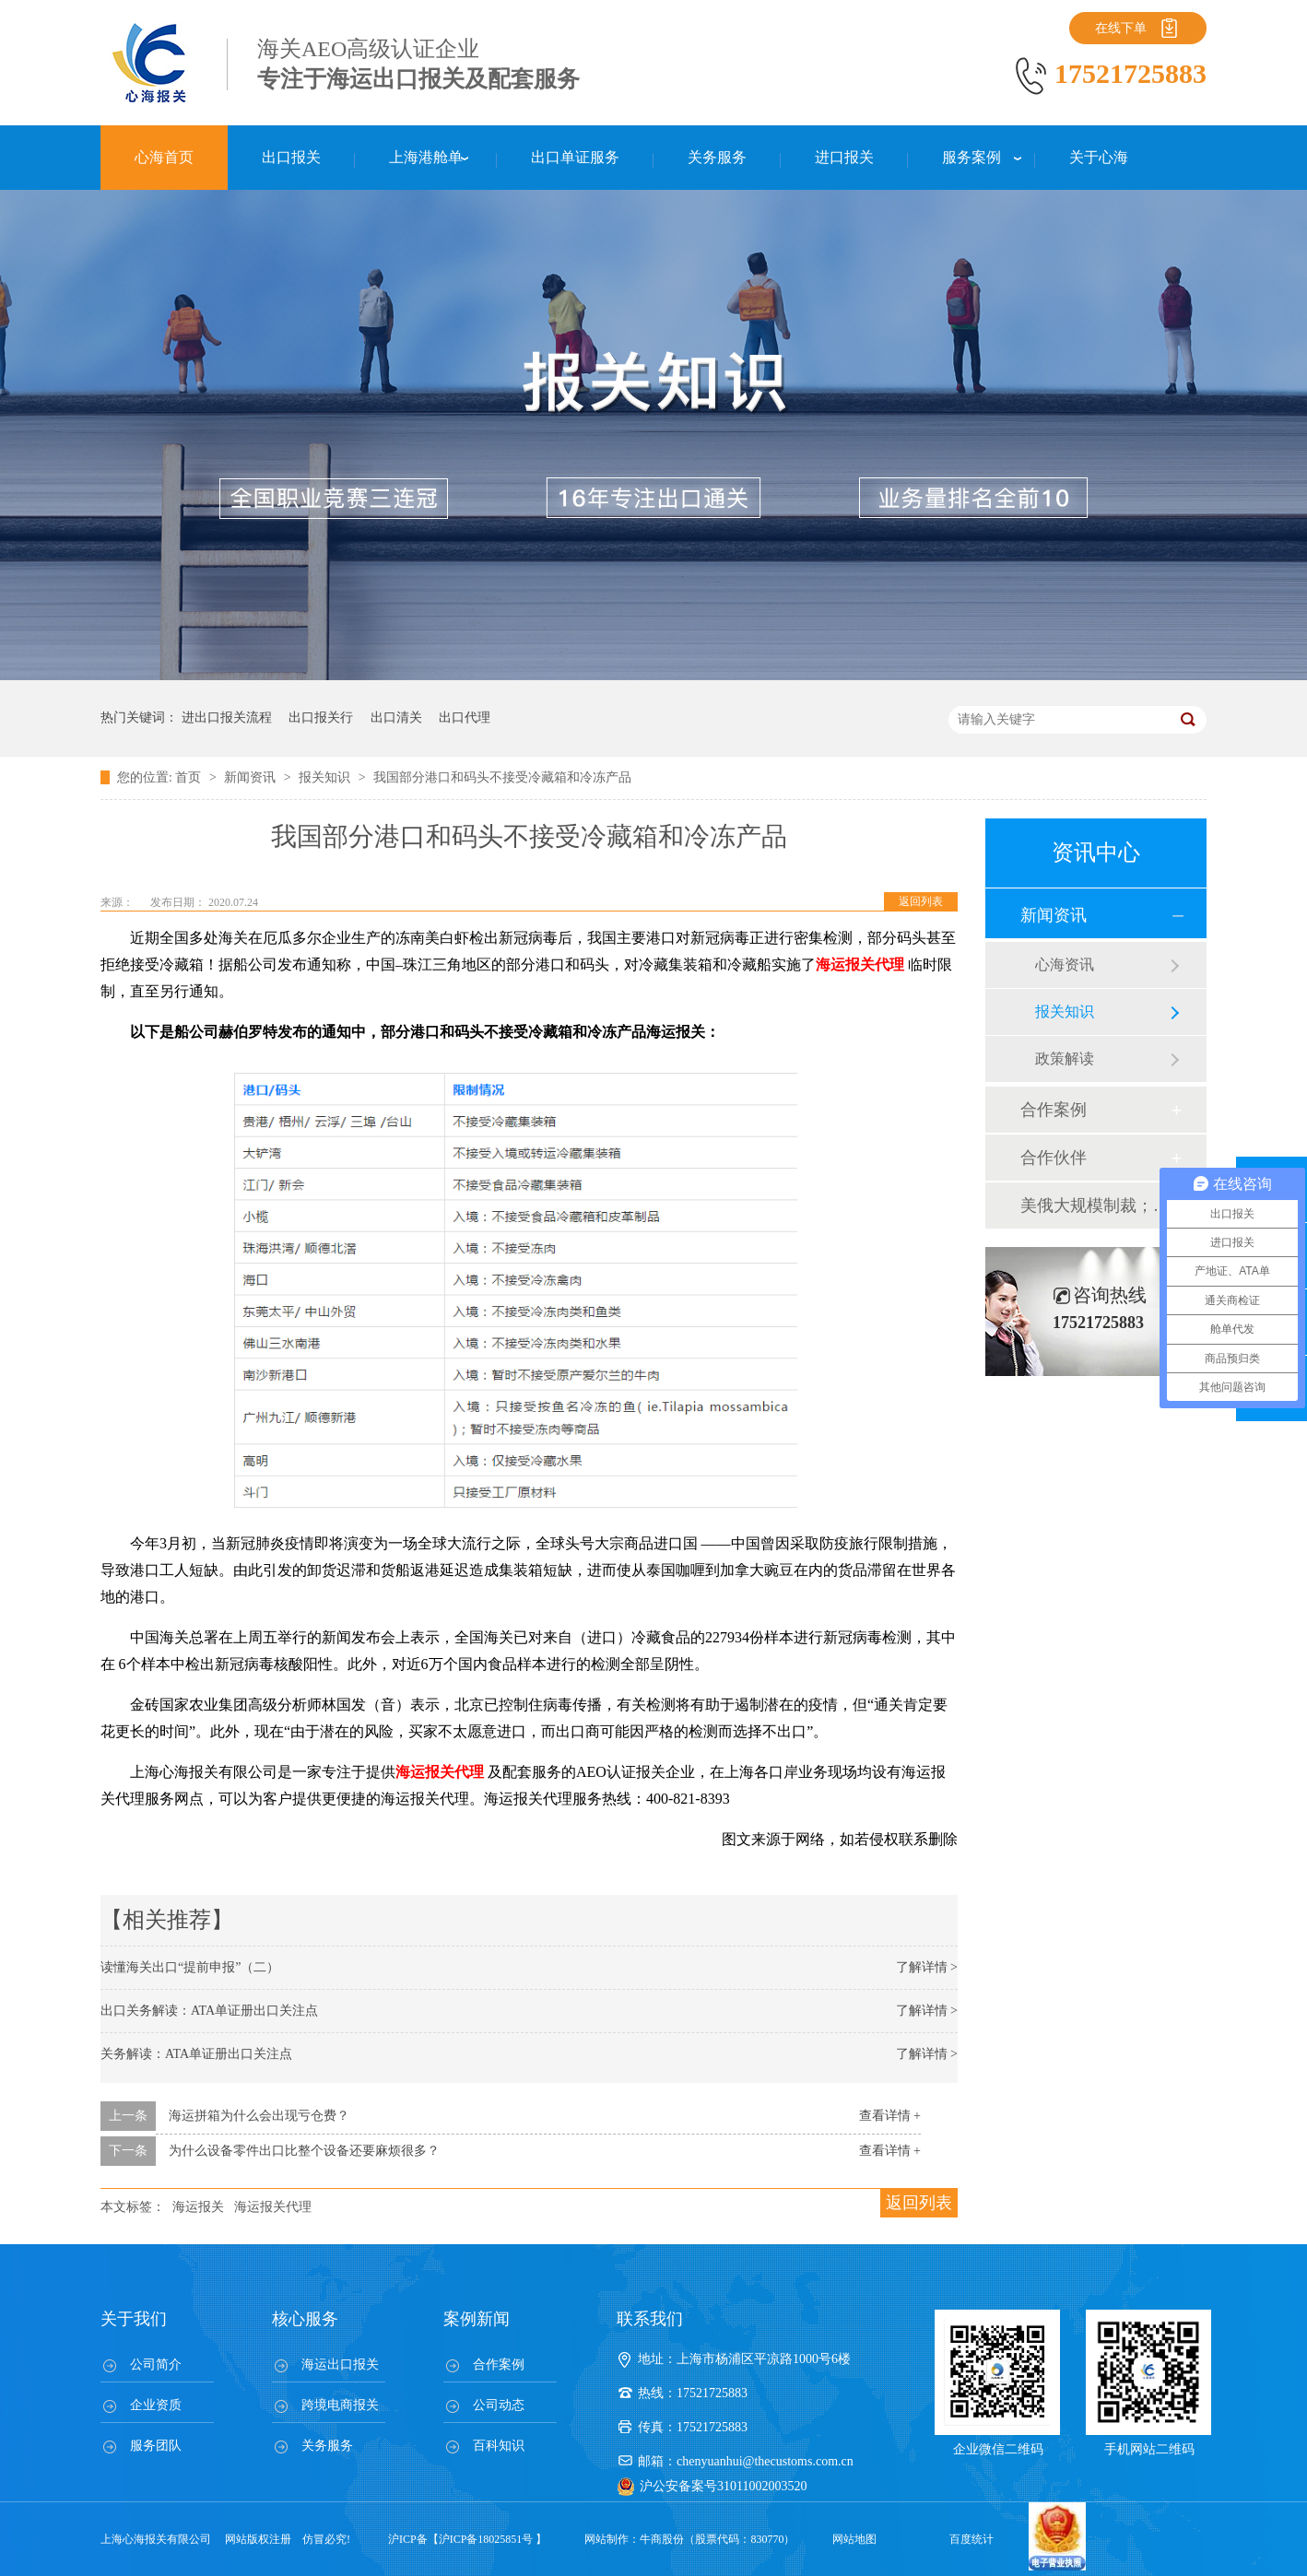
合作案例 (1053, 1109)
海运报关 (198, 2207)
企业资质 (156, 2405)
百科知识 (498, 2445)
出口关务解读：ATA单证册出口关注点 (209, 2010)
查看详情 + (890, 2116)
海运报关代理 (273, 2207)
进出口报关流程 (227, 717)
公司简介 (156, 2364)
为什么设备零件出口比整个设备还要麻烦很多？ (304, 2151)
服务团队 (156, 2445)
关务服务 (327, 2445)
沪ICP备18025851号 (486, 2539)
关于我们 (133, 2319)
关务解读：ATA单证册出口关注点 (196, 2054)
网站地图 (854, 2539)
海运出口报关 (340, 2364)
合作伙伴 (1053, 1157)
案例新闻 (476, 2319)
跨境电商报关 (340, 2405)
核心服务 (305, 2319)
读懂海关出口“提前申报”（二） (189, 1967)
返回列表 (921, 901)
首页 (190, 777)
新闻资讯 (251, 777)
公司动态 (498, 2405)
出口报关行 (320, 717)
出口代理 (464, 717)
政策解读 (1064, 1058)
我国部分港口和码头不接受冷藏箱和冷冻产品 (502, 777)
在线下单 (1121, 28)
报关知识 (326, 777)
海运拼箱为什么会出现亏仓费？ (259, 2116)
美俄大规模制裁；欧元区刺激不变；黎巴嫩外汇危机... (1095, 1205)
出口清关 (396, 717)
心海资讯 (1064, 964)
